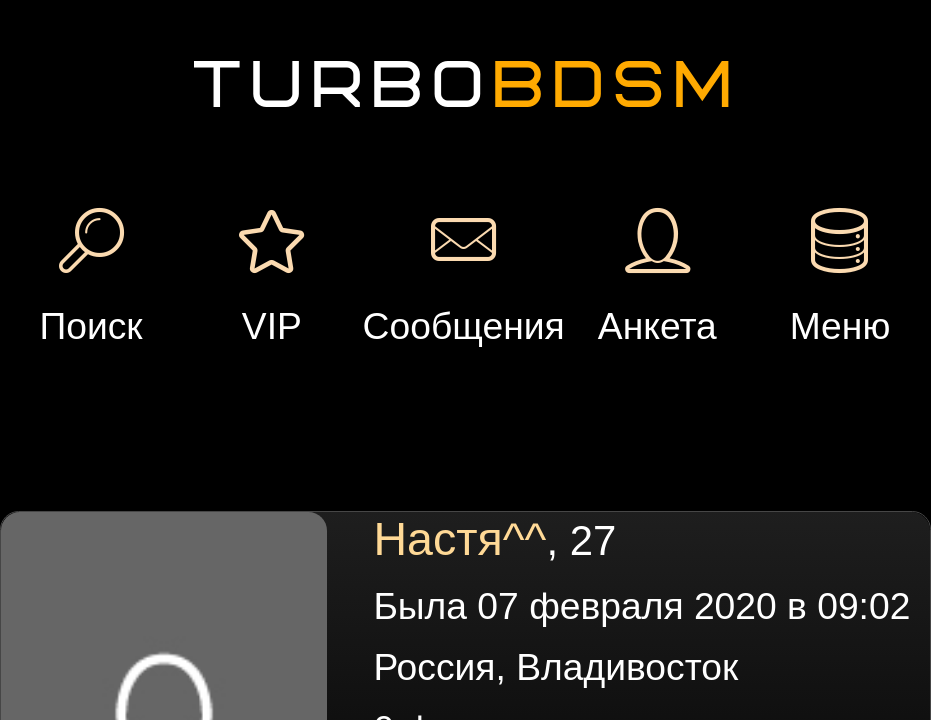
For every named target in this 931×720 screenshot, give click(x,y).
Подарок (443, 227)
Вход (180, 114)
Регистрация (180, 64)
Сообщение (320, 227)
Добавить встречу (714, 95)
